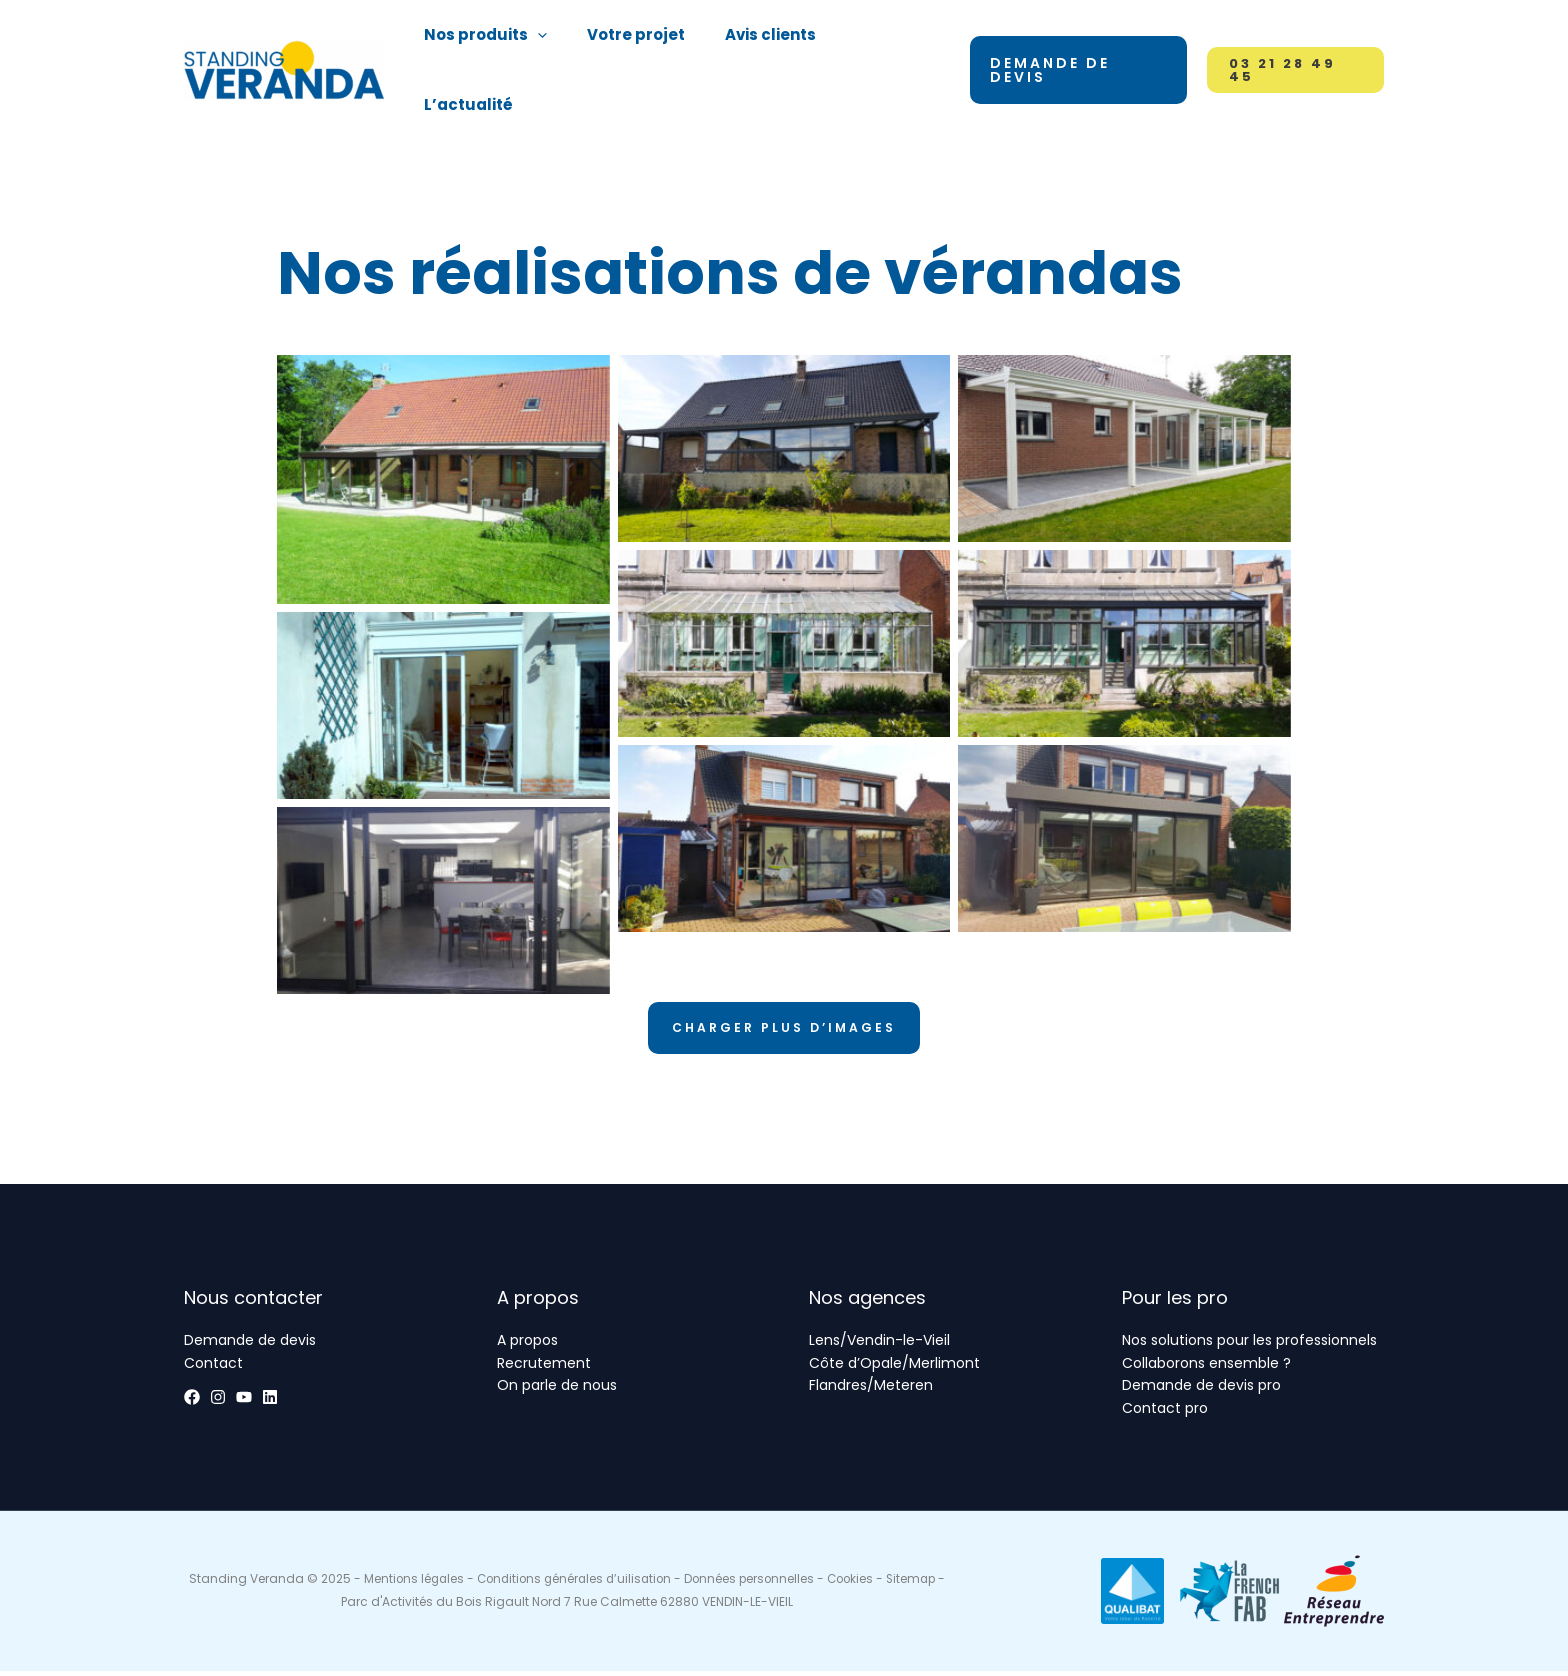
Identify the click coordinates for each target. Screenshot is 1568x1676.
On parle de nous (557, 1391)
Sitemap (335, 1606)
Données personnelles (784, 1584)
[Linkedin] (330, 1403)
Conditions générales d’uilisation (603, 1584)
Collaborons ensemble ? (1206, 1369)
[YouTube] (284, 1403)
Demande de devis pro (1201, 1391)
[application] (547, 46)
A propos (527, 1347)
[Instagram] (238, 1403)
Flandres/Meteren (871, 1391)
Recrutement (544, 1369)
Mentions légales (437, 1584)
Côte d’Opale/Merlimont (894, 1369)
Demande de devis (250, 1347)
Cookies (888, 1584)
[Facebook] (192, 1403)
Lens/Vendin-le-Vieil (879, 1347)
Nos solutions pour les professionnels (1249, 1347)
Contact (213, 1369)
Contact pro (1165, 1414)
